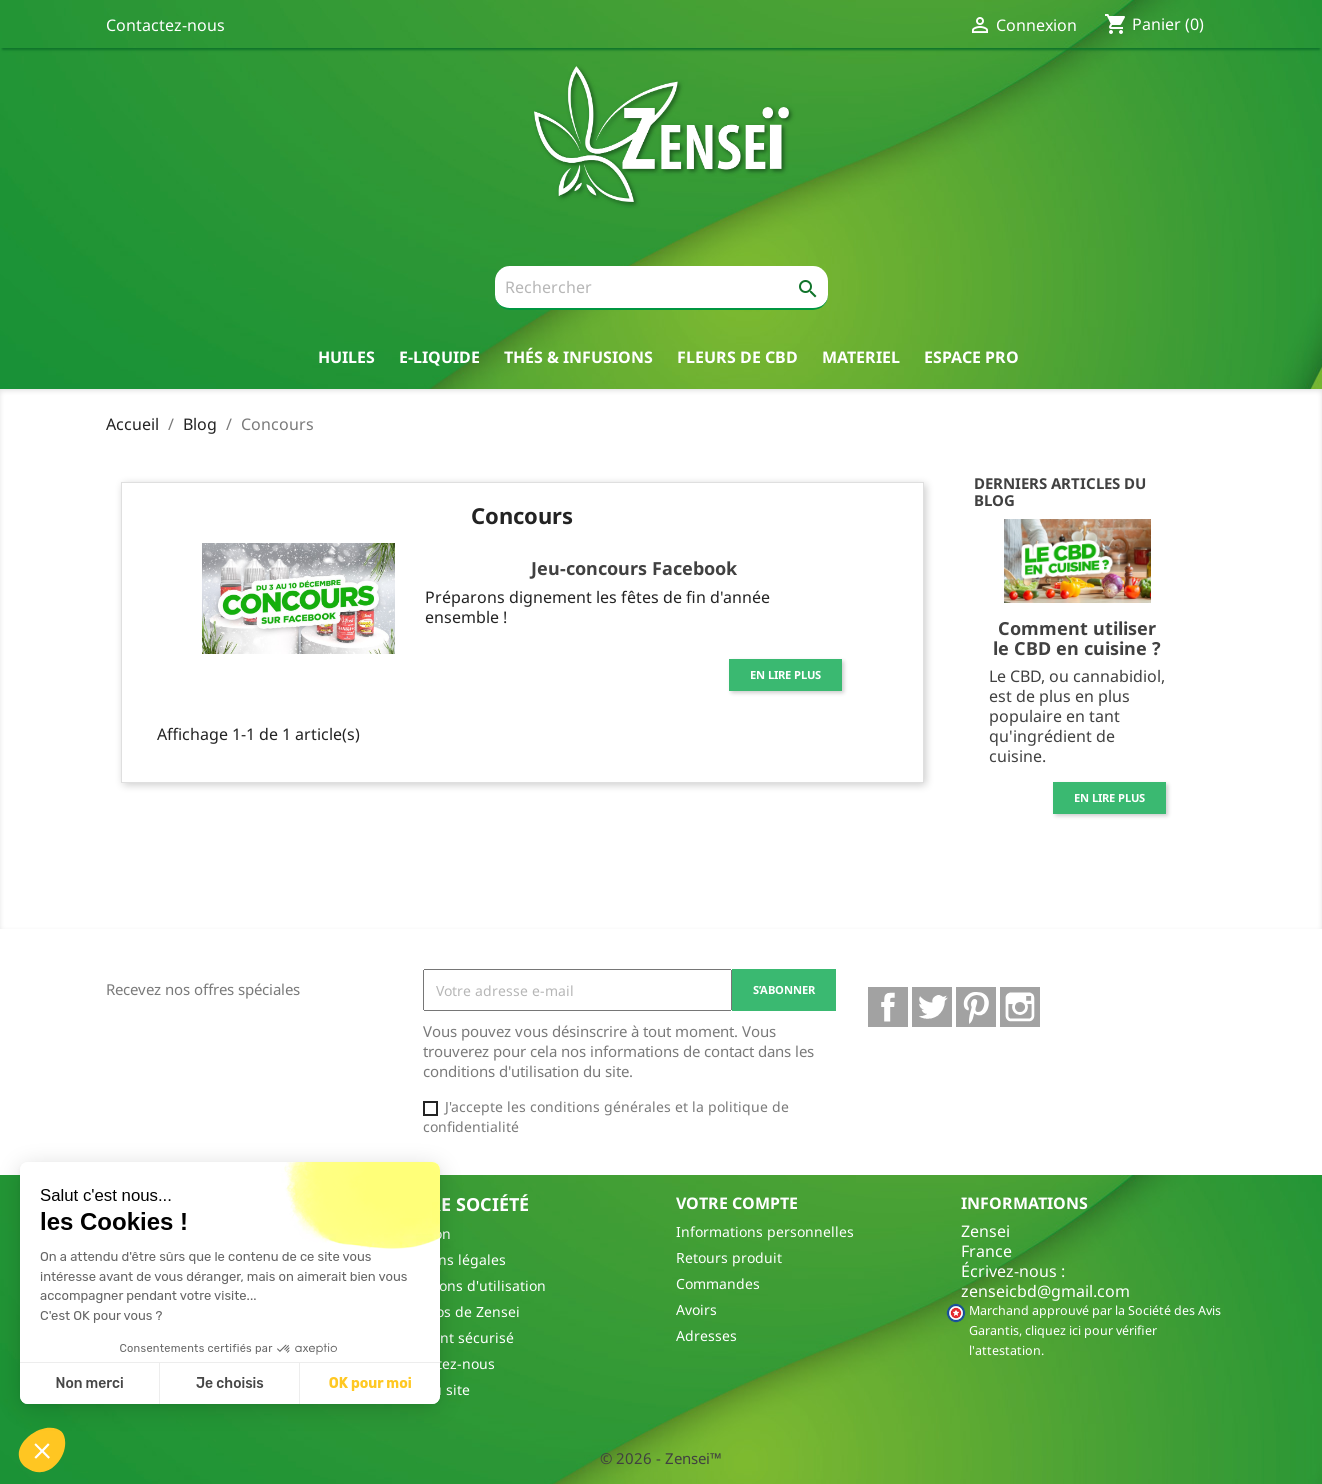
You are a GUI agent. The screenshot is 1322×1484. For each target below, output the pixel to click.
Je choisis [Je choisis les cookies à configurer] (230, 1383)
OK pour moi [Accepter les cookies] (370, 1383)
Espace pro (971, 356)
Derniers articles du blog (1060, 491)
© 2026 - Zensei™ (661, 1458)
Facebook (888, 1007)
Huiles (346, 356)
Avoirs (696, 1309)
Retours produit (729, 1257)
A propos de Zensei (455, 1311)
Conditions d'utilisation (468, 1285)
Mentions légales (448, 1259)
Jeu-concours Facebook (634, 568)
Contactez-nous (165, 25)
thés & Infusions (578, 356)
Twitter (932, 1007)
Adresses (706, 1335)
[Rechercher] (661, 288)
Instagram (1020, 1007)
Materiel (861, 356)
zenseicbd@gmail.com (1045, 1291)
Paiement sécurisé (452, 1337)
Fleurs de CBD (737, 356)
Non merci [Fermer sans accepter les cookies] (89, 1383)
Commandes (718, 1283)
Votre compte (737, 1203)
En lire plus (785, 674)
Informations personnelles (765, 1231)
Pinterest (976, 1007)
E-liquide (439, 356)
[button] (42, 1450)
